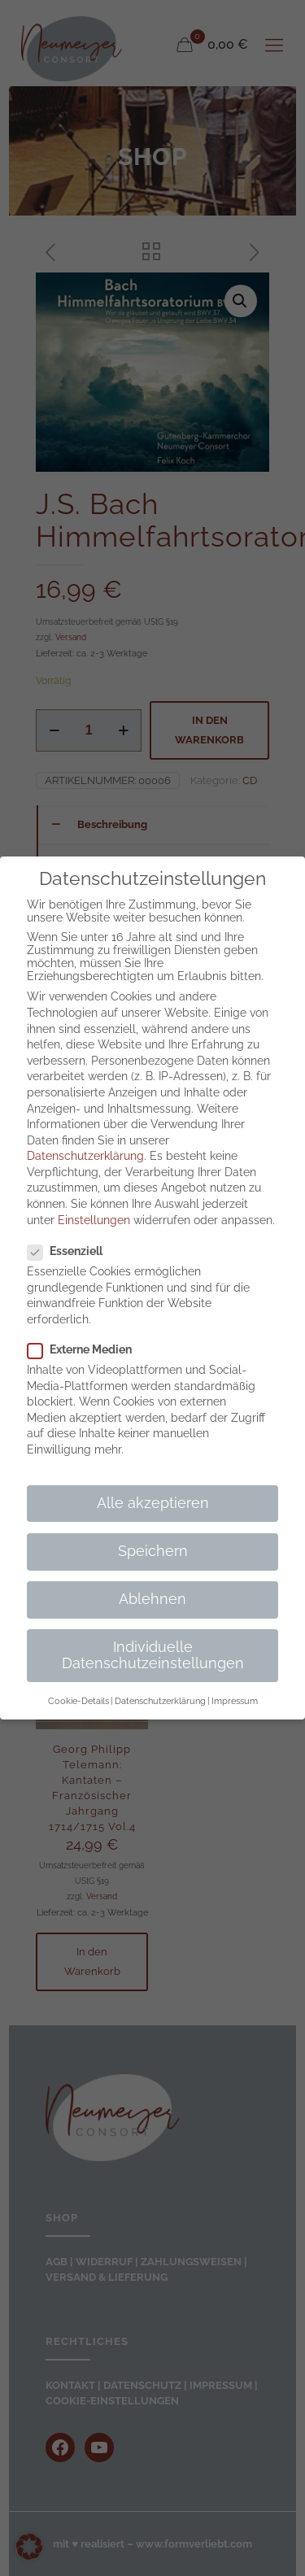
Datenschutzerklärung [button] (160, 1701)
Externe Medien (86, 1349)
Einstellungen (94, 1220)
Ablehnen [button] (152, 1599)
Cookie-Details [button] (78, 1701)
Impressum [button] (234, 1701)
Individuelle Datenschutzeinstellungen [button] (153, 1655)
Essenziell (71, 1250)
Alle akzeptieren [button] (153, 1503)
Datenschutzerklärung (85, 1155)
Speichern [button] (153, 1551)
